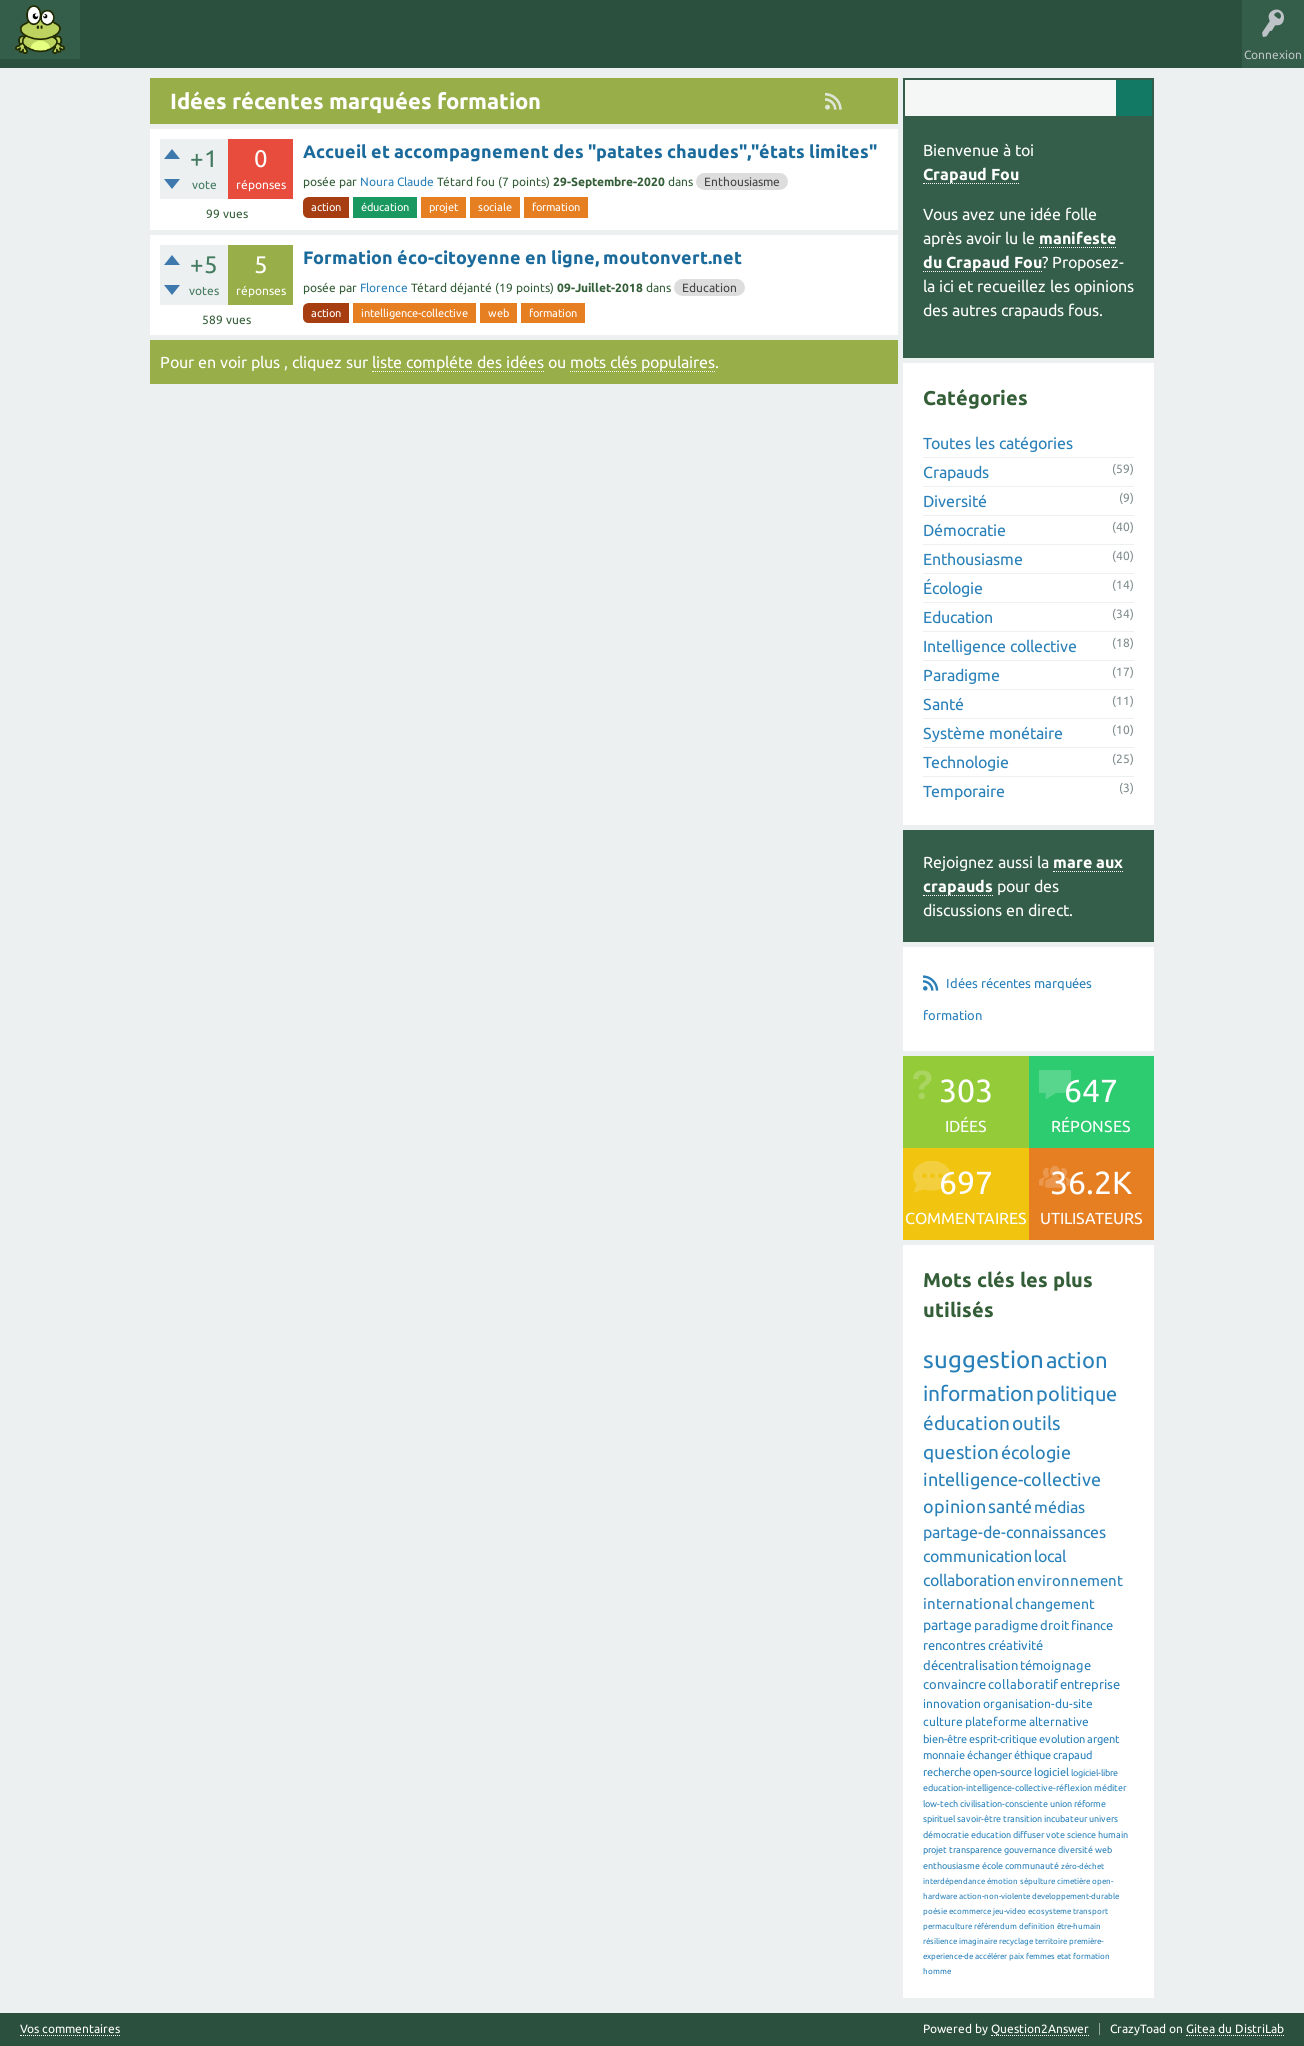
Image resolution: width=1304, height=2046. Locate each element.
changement (1055, 1604)
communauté (1032, 1866)
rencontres (954, 1645)
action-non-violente (994, 1896)
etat (1064, 1956)
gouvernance (1030, 1850)
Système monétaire (993, 733)
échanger (989, 1755)
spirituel (939, 1819)
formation (556, 207)
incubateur (1065, 1819)
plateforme (996, 1721)
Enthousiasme (742, 181)
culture (943, 1721)
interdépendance (954, 1881)
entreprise (1090, 1684)
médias (1059, 1507)
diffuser (1028, 1835)
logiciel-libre (1094, 1773)
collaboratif (1023, 1684)
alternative (1059, 1721)
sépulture (1037, 1881)
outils (1036, 1423)
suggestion (983, 1359)
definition (1037, 1926)
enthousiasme (951, 1866)
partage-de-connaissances (1014, 1532)
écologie (1036, 1452)
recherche (947, 1772)
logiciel (1051, 1772)
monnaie (944, 1755)
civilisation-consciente (1004, 1804)
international (968, 1603)
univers (1103, 1819)
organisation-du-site (1038, 1703)
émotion (1002, 1881)
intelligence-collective (414, 313)
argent (1103, 1739)
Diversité (955, 501)
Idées (115, 44)
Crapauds (956, 472)
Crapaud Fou (971, 174)
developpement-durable (1075, 1896)
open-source (1002, 1772)
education (991, 1835)
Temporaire (964, 791)
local (1050, 1556)
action (326, 207)
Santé (943, 704)
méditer (1110, 1788)
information (978, 1393)
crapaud (1072, 1755)
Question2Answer (1040, 2028)
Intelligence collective (1000, 646)
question (961, 1452)
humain (1113, 1835)
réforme (1090, 1804)
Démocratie (964, 530)
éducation (385, 207)
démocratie (946, 1835)
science (1081, 1835)
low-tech (940, 1804)
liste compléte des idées (458, 362)
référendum (995, 1926)
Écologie (953, 588)
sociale (495, 207)
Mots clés (182, 44)
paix (1016, 1956)
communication (977, 1556)
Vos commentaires (70, 2029)
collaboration (969, 1580)
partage (947, 1625)
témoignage (1055, 1665)
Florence (384, 287)
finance (1092, 1625)
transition (1022, 1819)
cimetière (1073, 1881)
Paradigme (961, 675)
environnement (1070, 1580)
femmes (1040, 1956)
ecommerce (970, 1911)
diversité (1075, 1850)
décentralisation (970, 1665)
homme (937, 1971)
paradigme (1006, 1625)
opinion (954, 1506)
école (992, 1866)
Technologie (966, 762)
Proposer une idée (448, 44)
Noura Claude (397, 181)
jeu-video (1009, 1911)
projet (443, 207)
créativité (1015, 1645)
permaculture (947, 1926)
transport (1090, 1911)
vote (1055, 1835)
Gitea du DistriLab (1235, 2028)
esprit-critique (1003, 1739)
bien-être (945, 1739)
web (498, 313)
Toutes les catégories (998, 443)
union (1061, 1804)
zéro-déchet (1082, 1866)
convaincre (954, 1684)
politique (1076, 1393)
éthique (1032, 1755)
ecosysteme (1049, 1911)
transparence (975, 1850)
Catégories (258, 44)
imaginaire (978, 1941)
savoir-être (979, 1819)
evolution (1062, 1739)
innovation (952, 1703)
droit (1054, 1625)
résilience (940, 1941)
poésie (935, 1911)
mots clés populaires (642, 362)
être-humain (1079, 1926)
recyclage (1016, 1941)
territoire (1051, 1941)
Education (709, 287)
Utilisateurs (342, 44)
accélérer (991, 1956)
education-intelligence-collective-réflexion (1007, 1788)
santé (1010, 1506)
